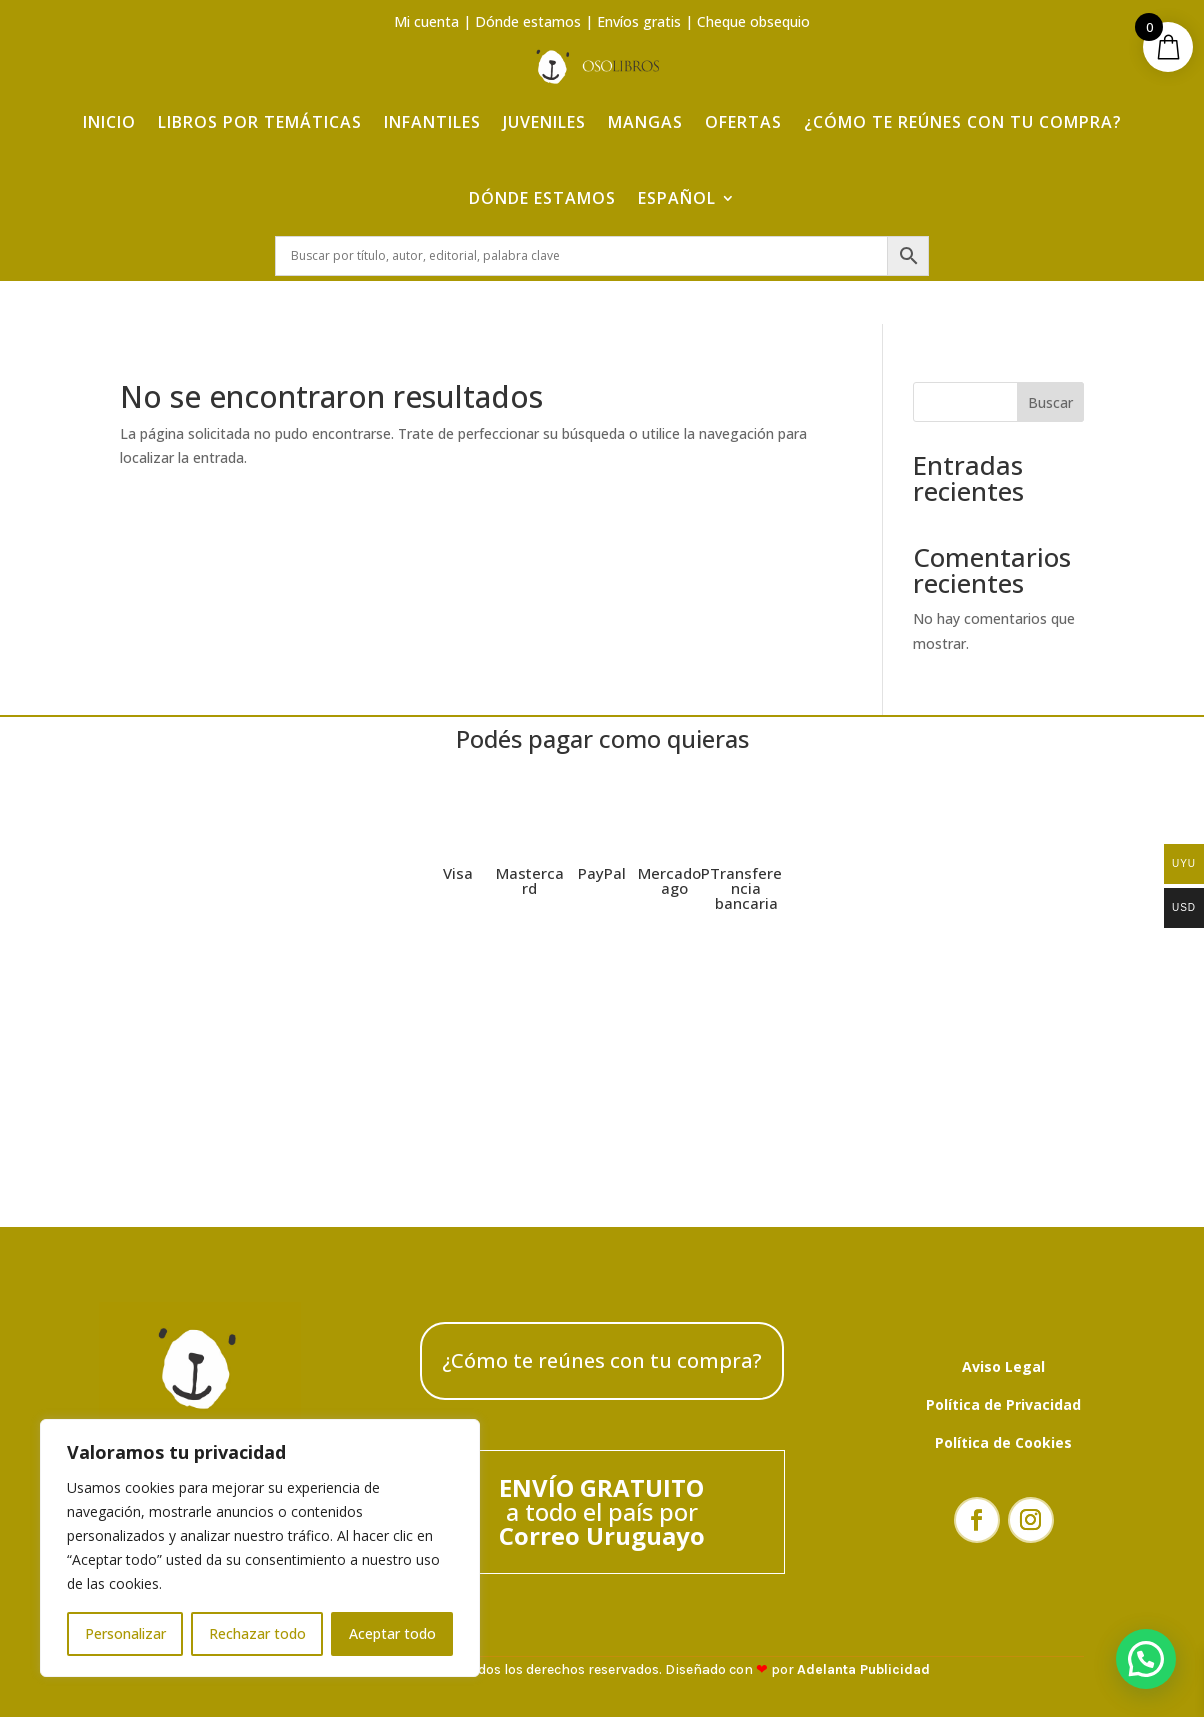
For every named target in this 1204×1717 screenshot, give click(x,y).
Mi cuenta (426, 21)
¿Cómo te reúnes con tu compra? (963, 122)
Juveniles (544, 122)
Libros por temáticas (260, 122)
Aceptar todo (392, 1633)
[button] (1146, 1659)
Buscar (1050, 402)
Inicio (109, 122)
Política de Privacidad (1003, 1404)
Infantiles (432, 122)
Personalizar (125, 1633)
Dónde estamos (528, 21)
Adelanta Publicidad (863, 1669)
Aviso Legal (1003, 1366)
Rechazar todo (257, 1633)
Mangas (645, 122)
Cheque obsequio (753, 21)
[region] (260, 1548)
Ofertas (743, 122)
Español (677, 198)
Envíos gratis (639, 21)
